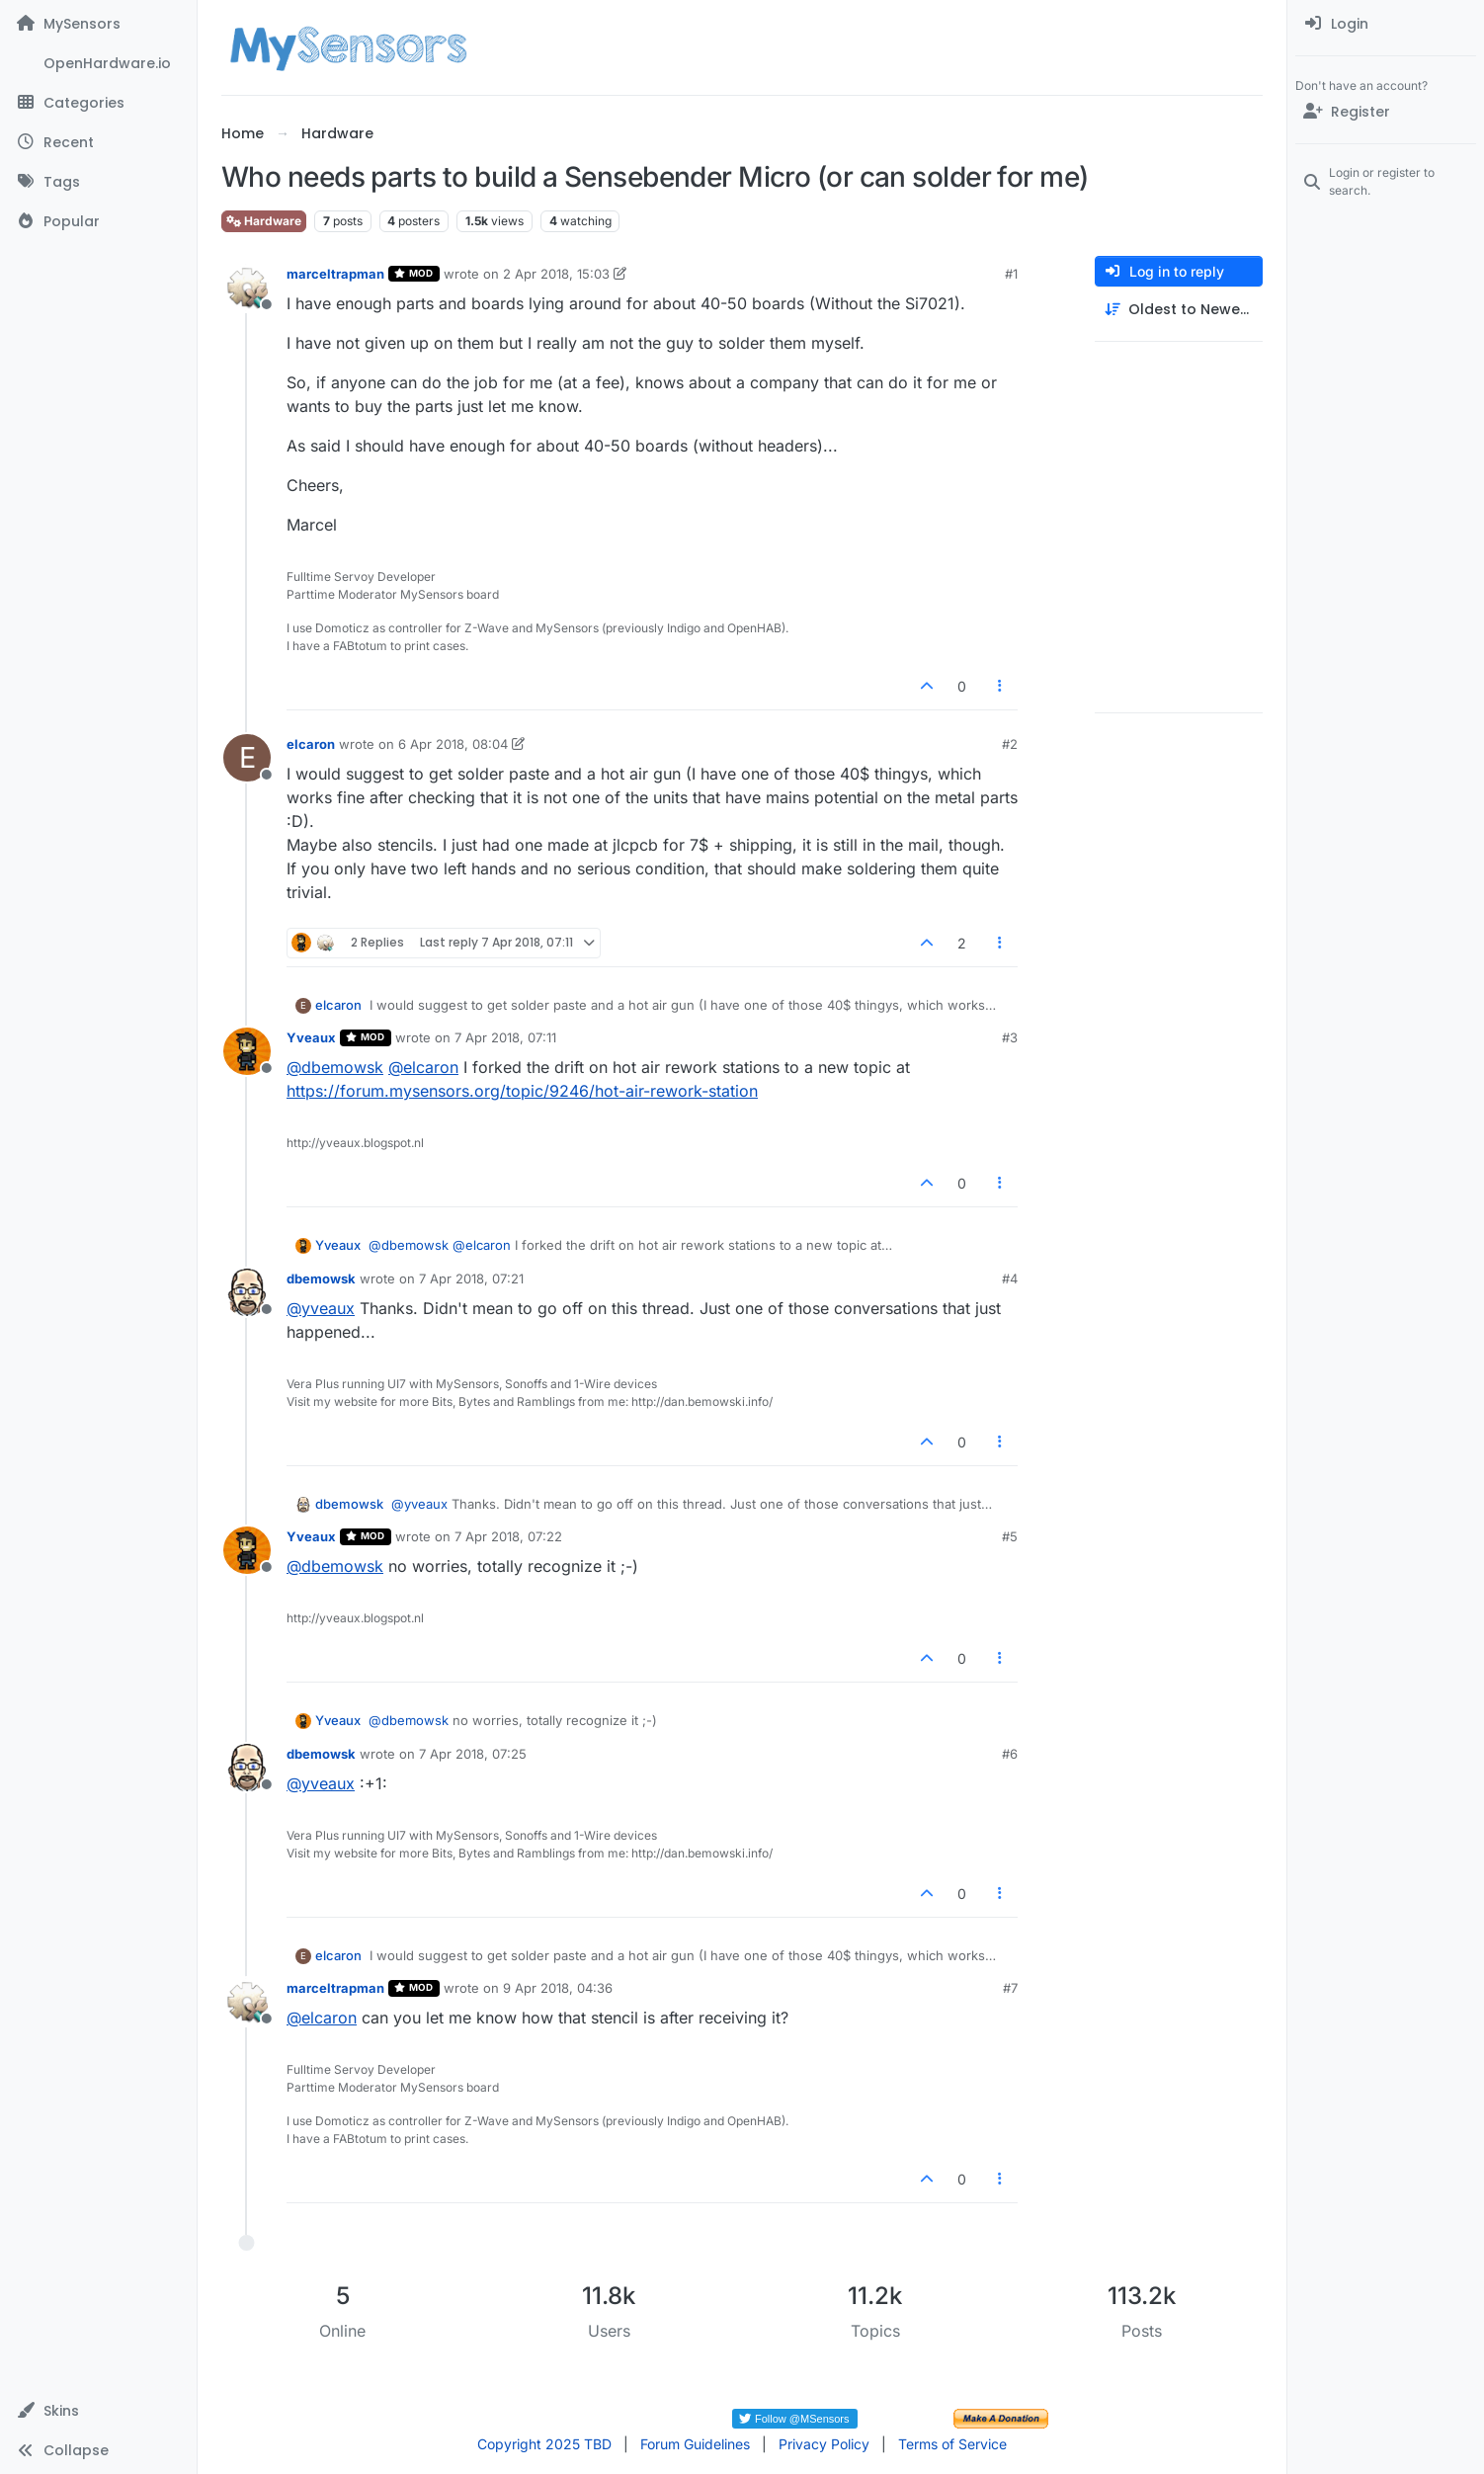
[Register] (1385, 111)
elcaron (311, 744)
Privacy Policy (824, 2443)
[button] (98, 2411)
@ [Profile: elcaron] (423, 1067)
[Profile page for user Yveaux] (247, 1051)
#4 (1010, 1278)
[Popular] (98, 221)
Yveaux (311, 1037)
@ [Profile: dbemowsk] (335, 1067)
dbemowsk (321, 1278)
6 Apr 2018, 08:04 (453, 744)
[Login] (1385, 24)
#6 (1010, 1754)
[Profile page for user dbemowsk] (247, 1292)
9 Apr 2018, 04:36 (558, 1988)
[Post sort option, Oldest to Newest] (1179, 309)
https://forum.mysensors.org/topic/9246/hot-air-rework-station (522, 1091)
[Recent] (98, 142)
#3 (1010, 1037)
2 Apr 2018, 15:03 (556, 274)
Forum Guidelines (695, 2443)
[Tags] (98, 182)
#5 (1010, 1536)
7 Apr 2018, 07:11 (505, 1037)
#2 (1010, 744)
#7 (1010, 1988)
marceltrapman (335, 274)
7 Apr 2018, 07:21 (471, 1278)
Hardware (263, 220)
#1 (1011, 274)
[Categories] (98, 103)
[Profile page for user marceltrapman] (247, 287)
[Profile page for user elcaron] (247, 758)
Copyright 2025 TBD (544, 2443)
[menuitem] (1385, 24)
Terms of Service (952, 2443)
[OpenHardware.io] (98, 63)
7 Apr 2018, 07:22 (508, 1536)
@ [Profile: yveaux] (321, 1308)
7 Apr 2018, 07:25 (473, 1754)
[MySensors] (98, 24)
